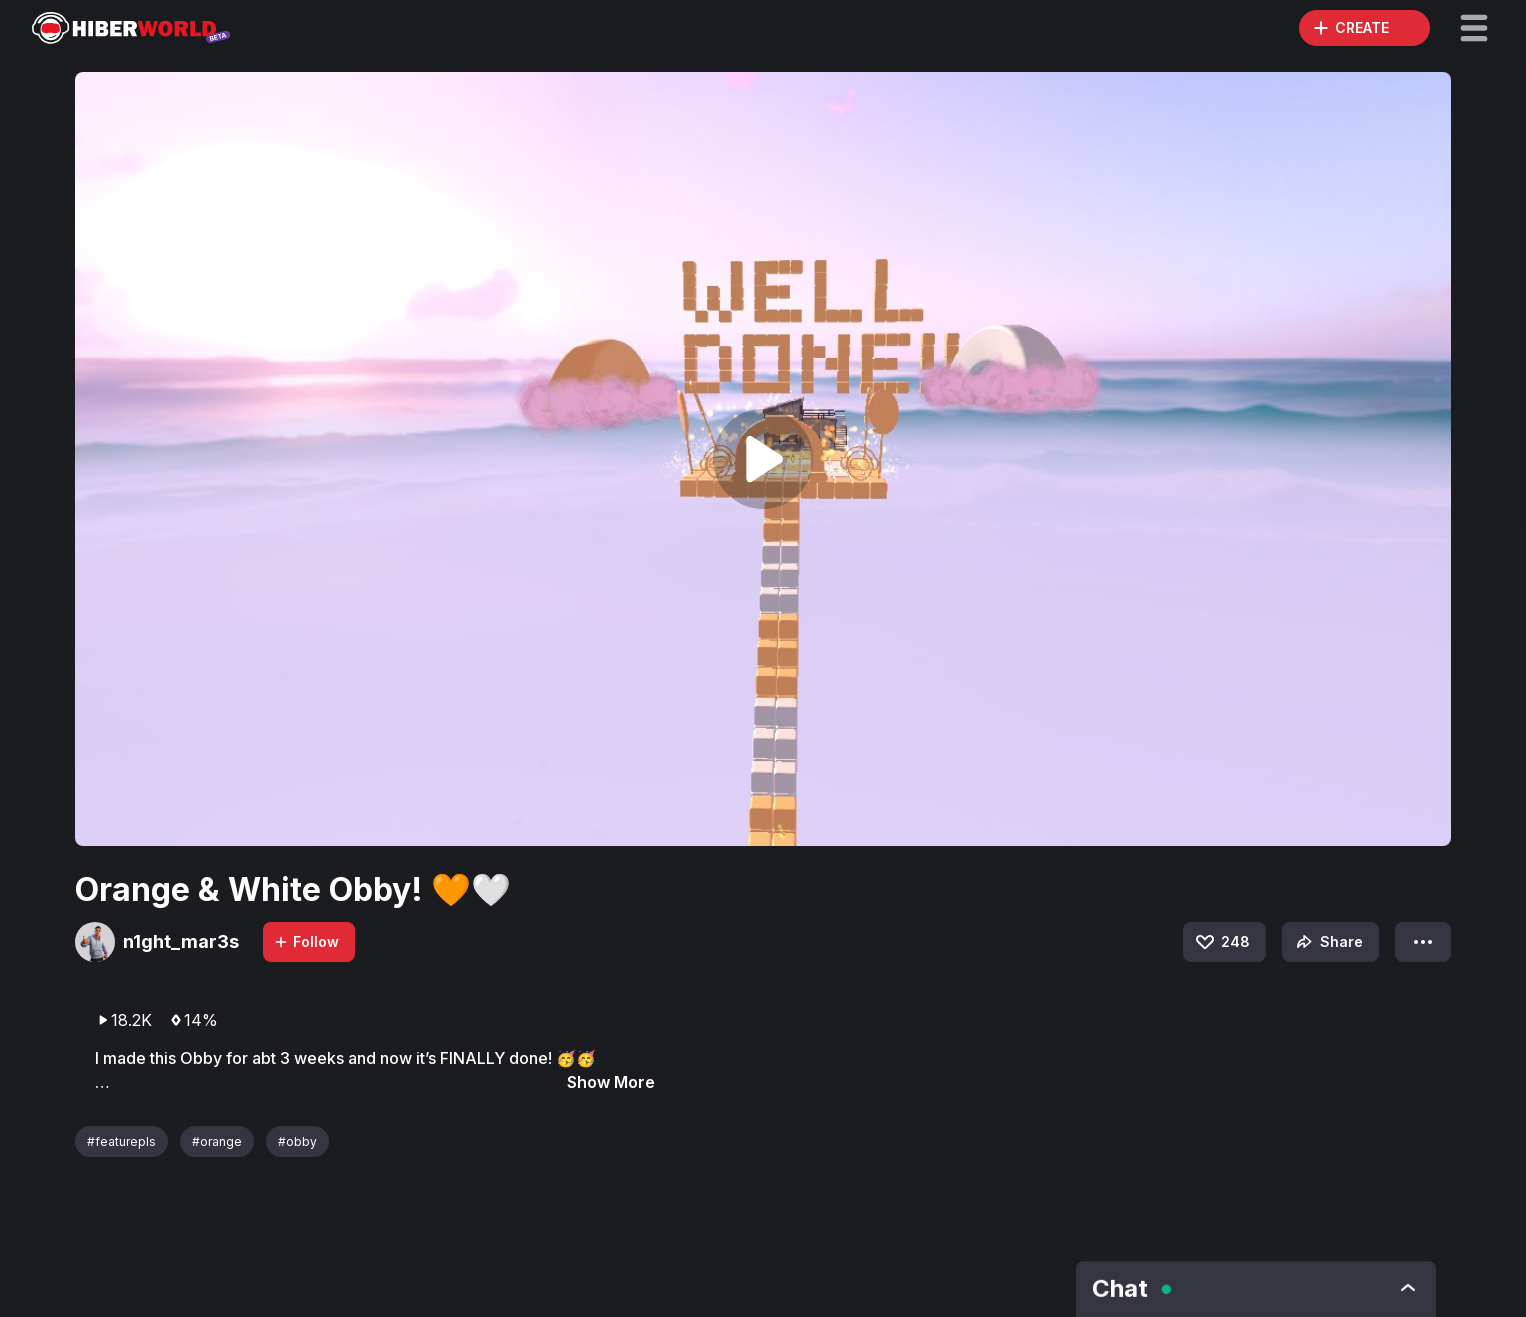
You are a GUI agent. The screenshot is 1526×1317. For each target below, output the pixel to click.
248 (1221, 942)
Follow (306, 941)
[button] (1474, 28)
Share (1327, 942)
